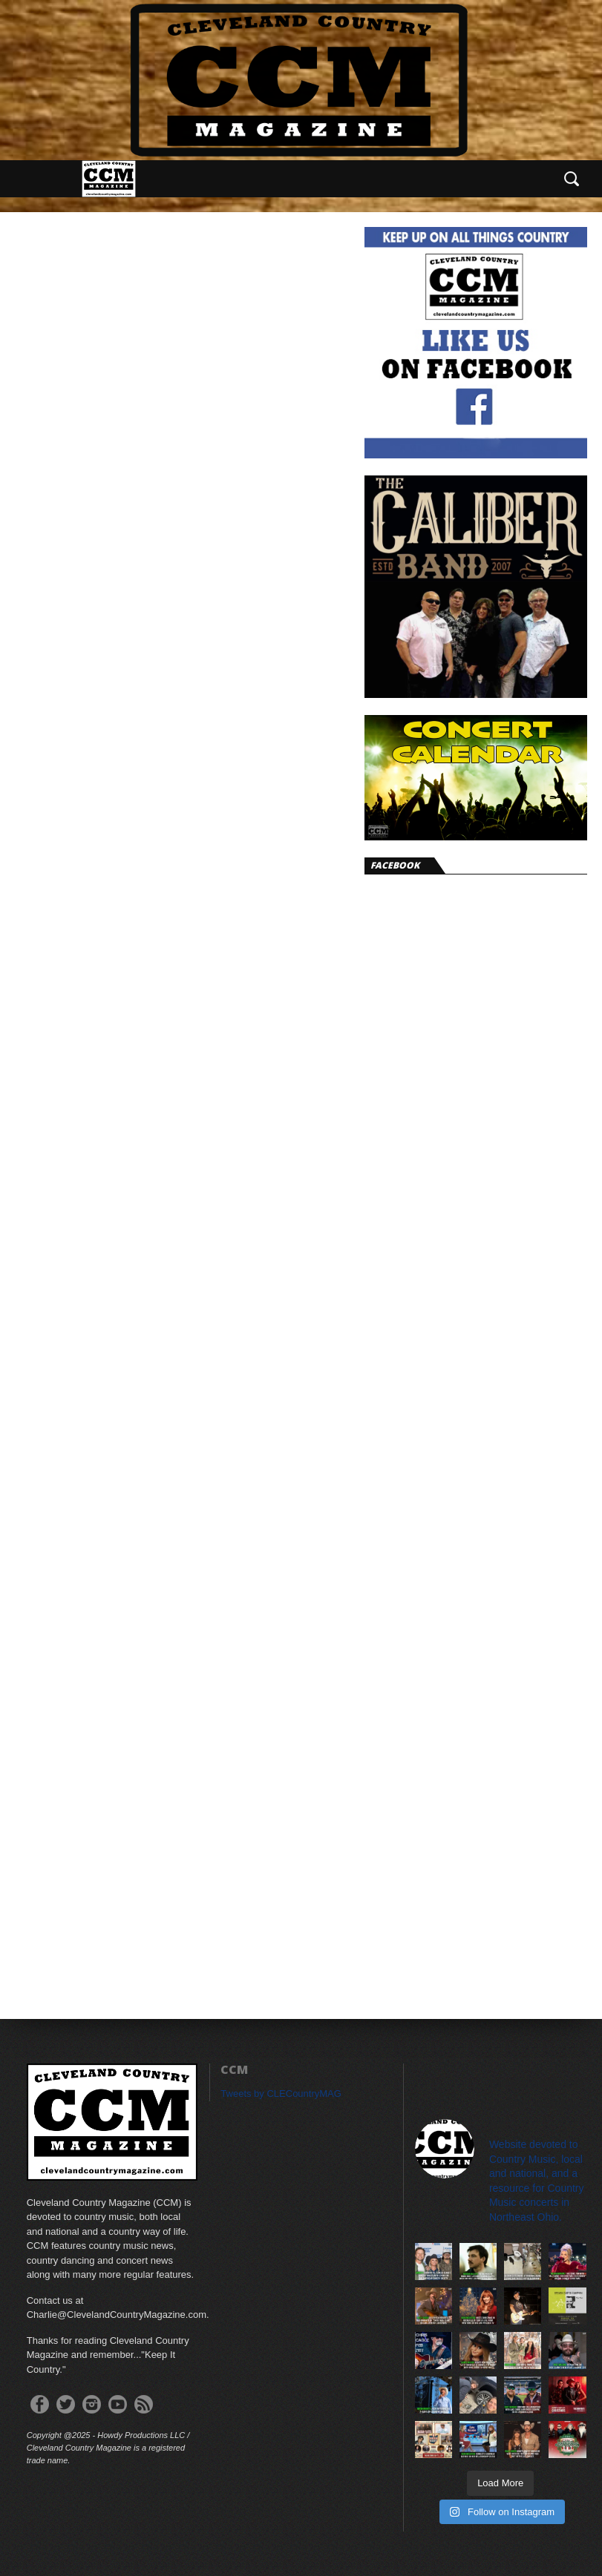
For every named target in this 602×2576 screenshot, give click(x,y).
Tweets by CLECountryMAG (280, 2093)
